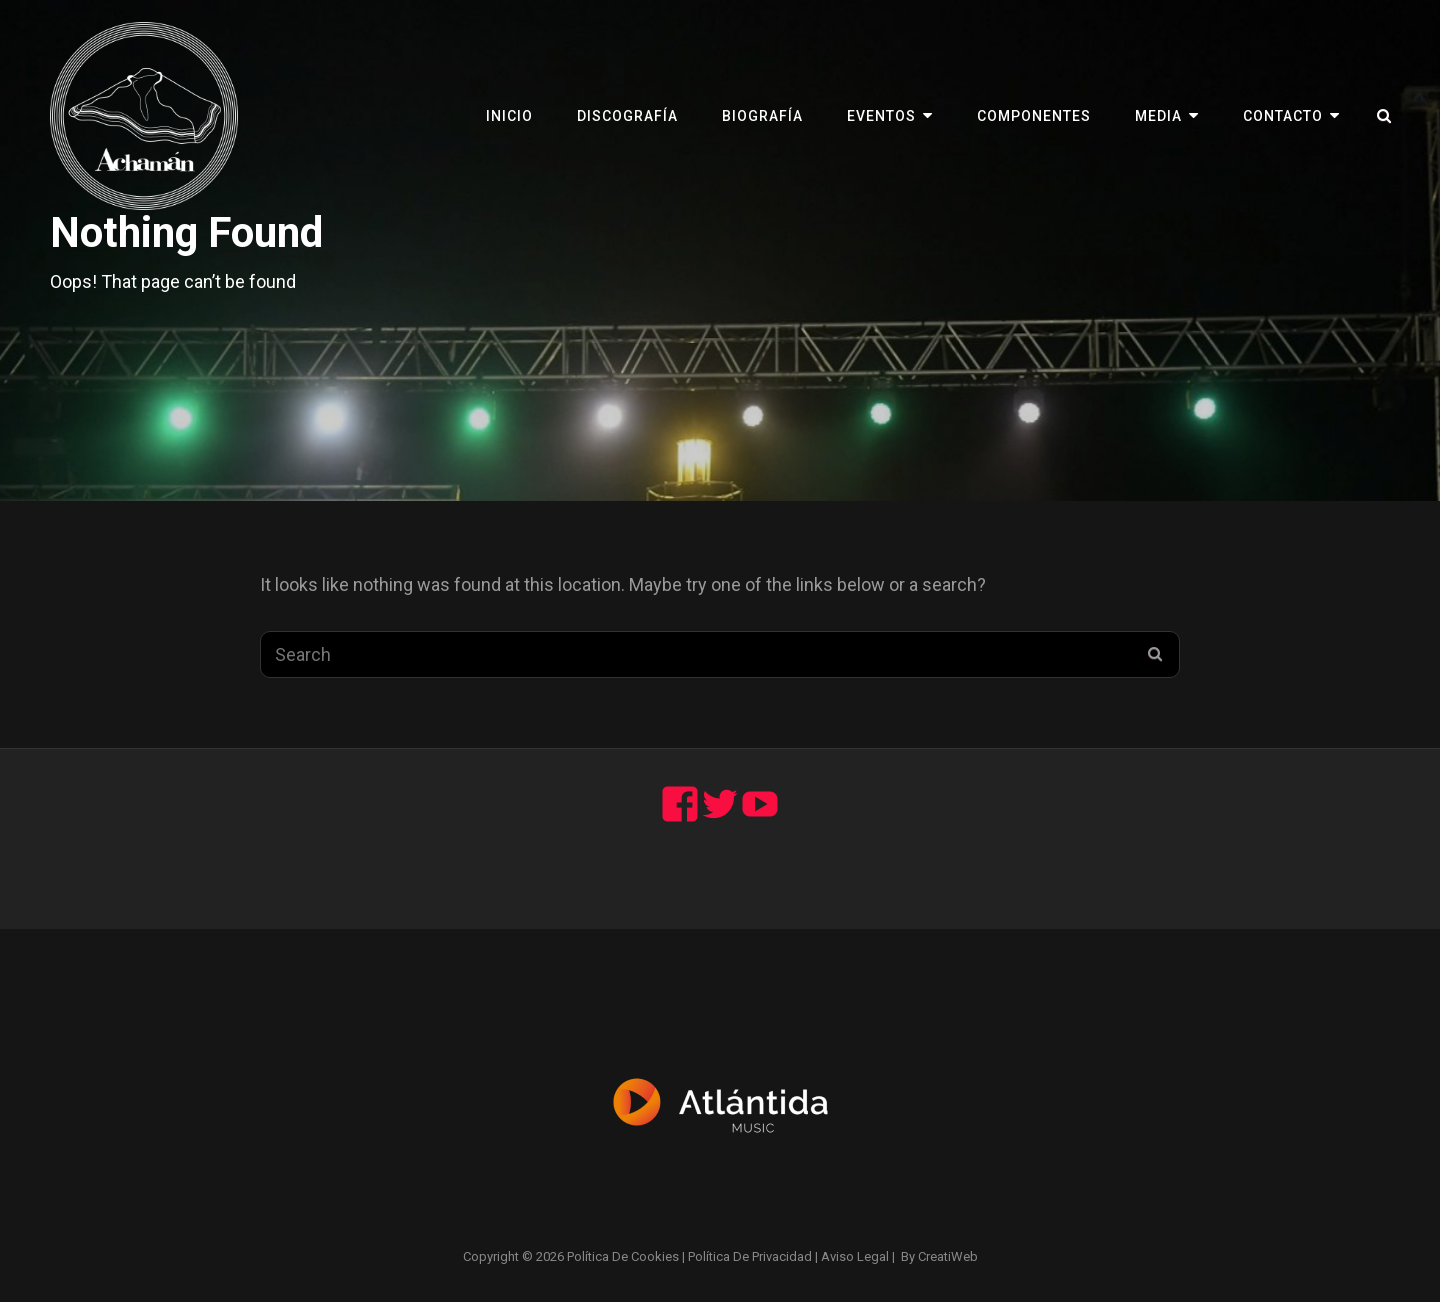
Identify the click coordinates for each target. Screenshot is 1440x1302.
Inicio (509, 116)
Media (1158, 116)
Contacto (1283, 116)
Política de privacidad (750, 1256)
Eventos (881, 116)
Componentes (1034, 116)
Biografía (762, 116)
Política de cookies (623, 1256)
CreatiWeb (948, 1256)
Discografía (627, 116)
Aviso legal (855, 1256)
